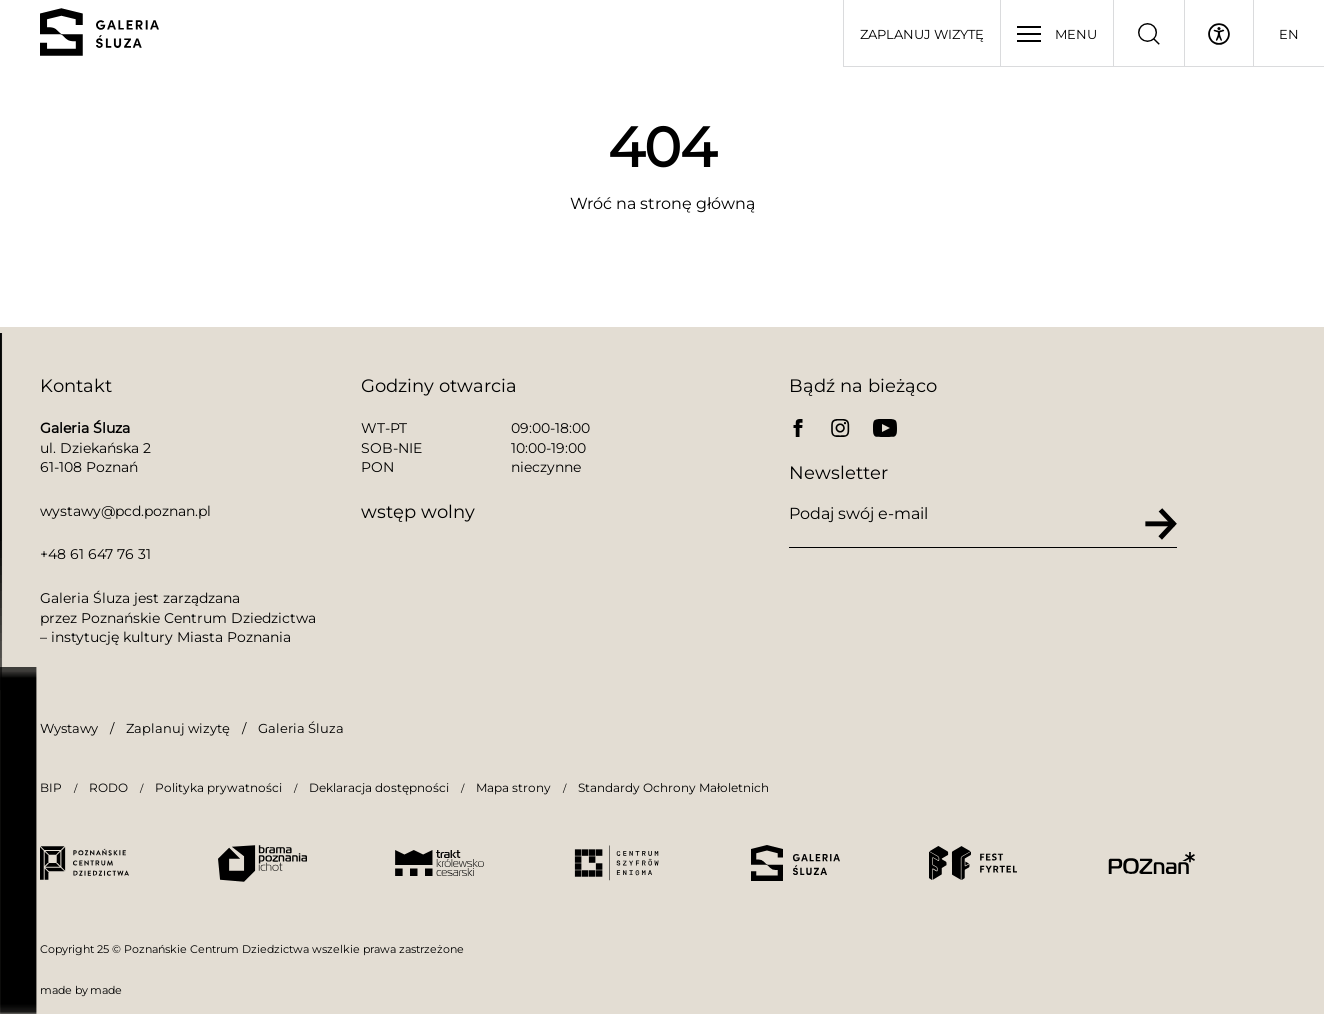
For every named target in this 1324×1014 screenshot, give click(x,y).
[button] (40, 974)
